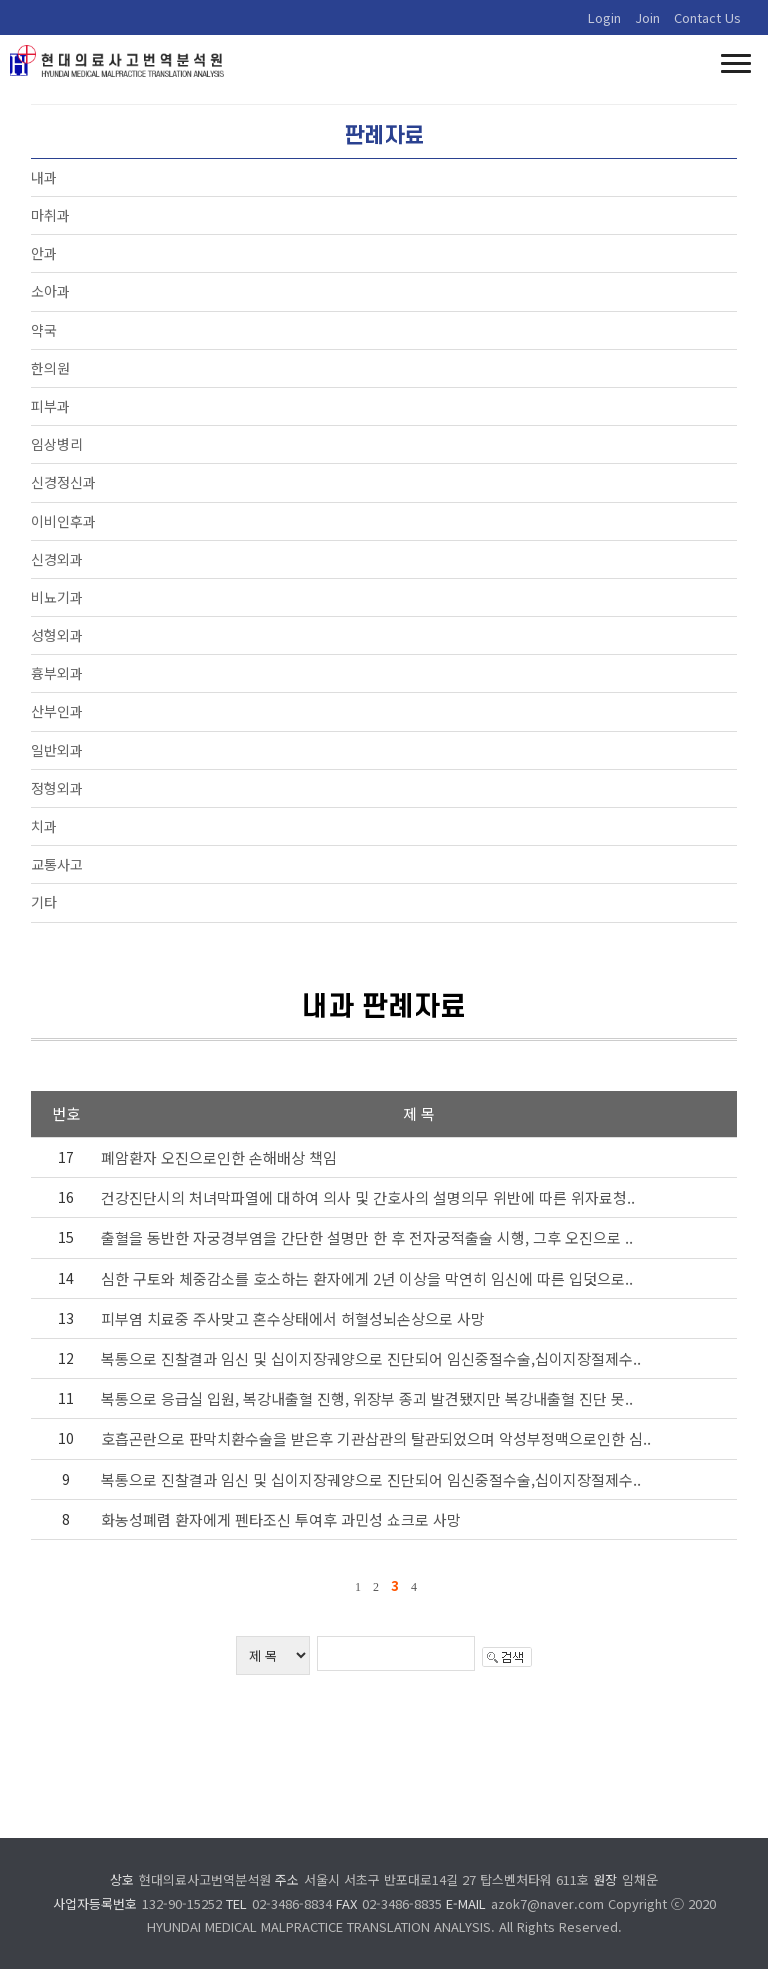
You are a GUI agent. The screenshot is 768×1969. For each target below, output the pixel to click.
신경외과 (57, 559)
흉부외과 (57, 673)
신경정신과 (63, 482)
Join (647, 17)
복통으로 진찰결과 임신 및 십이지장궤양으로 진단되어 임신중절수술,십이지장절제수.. (371, 1358)
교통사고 (57, 864)
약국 (44, 330)
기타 (44, 902)
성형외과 (57, 635)
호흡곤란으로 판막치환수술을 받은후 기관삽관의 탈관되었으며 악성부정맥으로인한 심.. (376, 1438)
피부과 (50, 406)
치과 (44, 826)
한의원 (50, 368)
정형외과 (57, 788)
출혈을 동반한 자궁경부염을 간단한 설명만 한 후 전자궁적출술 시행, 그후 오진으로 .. (367, 1237)
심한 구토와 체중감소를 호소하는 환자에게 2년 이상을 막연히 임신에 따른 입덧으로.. (367, 1278)
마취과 (50, 215)
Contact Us (707, 17)
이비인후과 (63, 521)
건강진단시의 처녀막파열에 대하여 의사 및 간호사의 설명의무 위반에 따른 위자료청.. (368, 1197)
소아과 (50, 291)
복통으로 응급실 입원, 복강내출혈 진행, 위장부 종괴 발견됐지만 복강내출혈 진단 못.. (367, 1398)
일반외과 (57, 750)
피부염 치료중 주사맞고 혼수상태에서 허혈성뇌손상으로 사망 (293, 1318)
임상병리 (57, 444)
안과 (44, 253)
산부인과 (57, 711)
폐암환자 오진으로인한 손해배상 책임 (219, 1157)
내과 (44, 177)
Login (604, 17)
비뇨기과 (57, 597)
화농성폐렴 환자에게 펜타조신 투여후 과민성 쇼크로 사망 (281, 1519)
